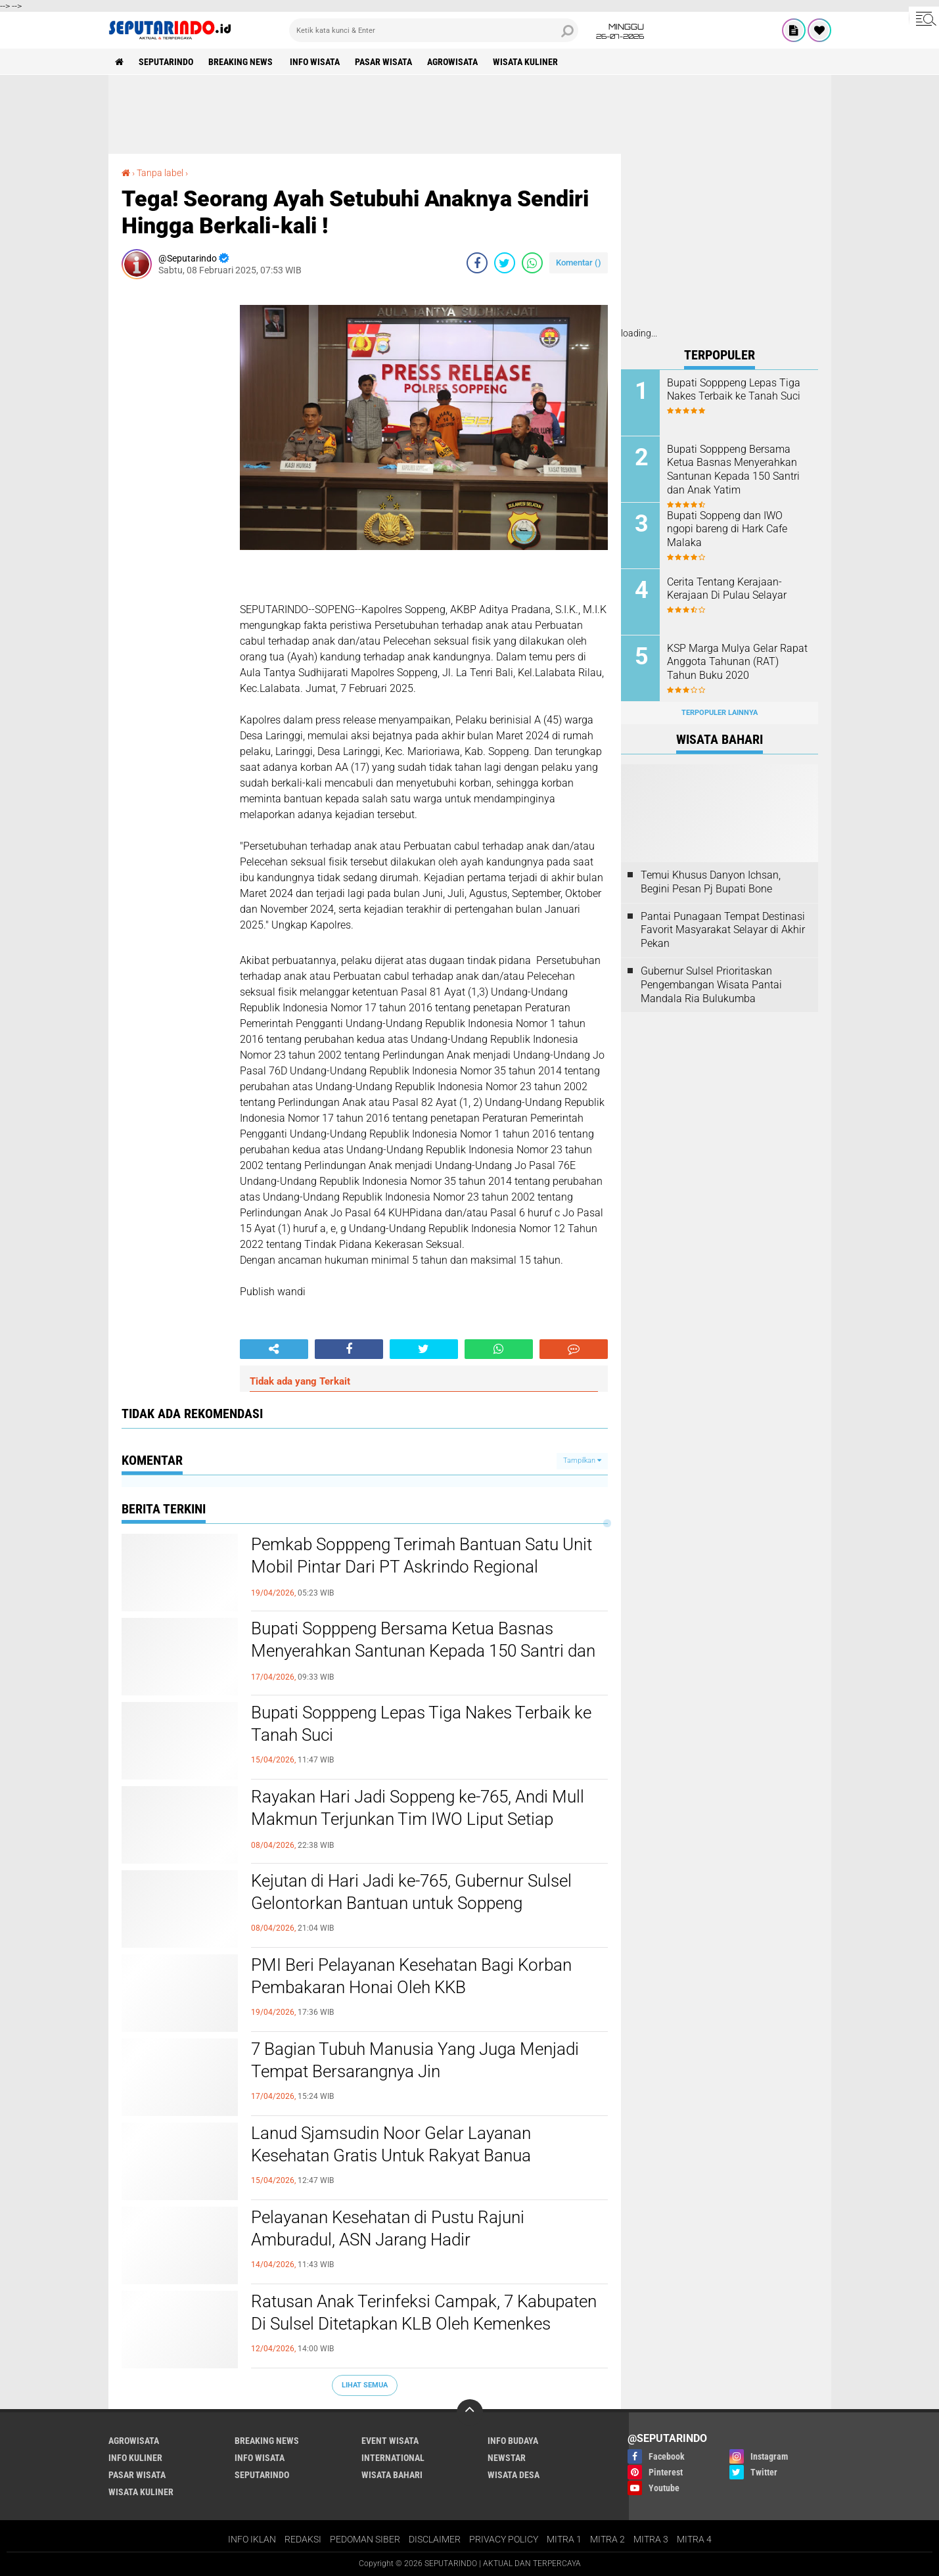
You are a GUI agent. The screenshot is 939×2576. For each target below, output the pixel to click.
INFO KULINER (135, 2457)
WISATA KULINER (525, 62)
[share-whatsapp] (532, 262)
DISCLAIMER (435, 2539)
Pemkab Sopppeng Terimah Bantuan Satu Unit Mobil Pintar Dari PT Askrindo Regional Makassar (421, 1566)
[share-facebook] (477, 262)
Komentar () (578, 262)
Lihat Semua (365, 2385)
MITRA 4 (694, 2539)
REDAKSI (303, 2539)
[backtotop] (470, 2412)
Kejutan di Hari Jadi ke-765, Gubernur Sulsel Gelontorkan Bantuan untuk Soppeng (411, 1892)
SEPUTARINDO (166, 62)
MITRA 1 (564, 2539)
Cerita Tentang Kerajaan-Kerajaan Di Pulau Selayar (727, 589)
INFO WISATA (315, 62)
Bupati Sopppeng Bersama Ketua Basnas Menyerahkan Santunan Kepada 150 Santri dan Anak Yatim (423, 1651)
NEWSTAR (507, 2457)
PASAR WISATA (383, 62)
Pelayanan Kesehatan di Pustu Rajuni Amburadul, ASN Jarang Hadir (387, 2228)
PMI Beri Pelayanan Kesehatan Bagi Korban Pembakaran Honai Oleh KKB (411, 1976)
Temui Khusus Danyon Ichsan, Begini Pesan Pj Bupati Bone (711, 882)
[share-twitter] (504, 262)
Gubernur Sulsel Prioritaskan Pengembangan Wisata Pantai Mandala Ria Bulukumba (711, 985)
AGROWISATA (452, 62)
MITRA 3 (650, 2539)
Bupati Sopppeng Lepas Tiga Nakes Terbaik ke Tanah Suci (421, 1724)
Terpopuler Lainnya (719, 712)
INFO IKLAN (252, 2539)
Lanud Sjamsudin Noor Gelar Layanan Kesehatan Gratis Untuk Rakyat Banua (391, 2144)
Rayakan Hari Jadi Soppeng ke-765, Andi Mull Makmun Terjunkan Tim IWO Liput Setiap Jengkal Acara (417, 1819)
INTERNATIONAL (392, 2457)
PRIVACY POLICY (503, 2539)
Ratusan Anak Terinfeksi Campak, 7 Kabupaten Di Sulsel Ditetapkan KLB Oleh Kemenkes (424, 2312)
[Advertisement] (470, 114)
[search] (433, 30)
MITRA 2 (607, 2539)
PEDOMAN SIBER (365, 2539)
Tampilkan (582, 1460)
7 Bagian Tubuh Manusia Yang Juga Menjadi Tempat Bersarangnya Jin (415, 2060)
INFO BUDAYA (513, 2440)
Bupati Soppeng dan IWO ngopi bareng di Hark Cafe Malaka (727, 529)
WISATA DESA (513, 2475)
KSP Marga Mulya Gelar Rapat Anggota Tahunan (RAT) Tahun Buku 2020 (737, 662)
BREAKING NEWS (241, 62)
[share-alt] (274, 1349)
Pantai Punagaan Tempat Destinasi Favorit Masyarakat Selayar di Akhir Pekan (723, 930)
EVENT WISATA (390, 2440)
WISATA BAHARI (392, 2475)
